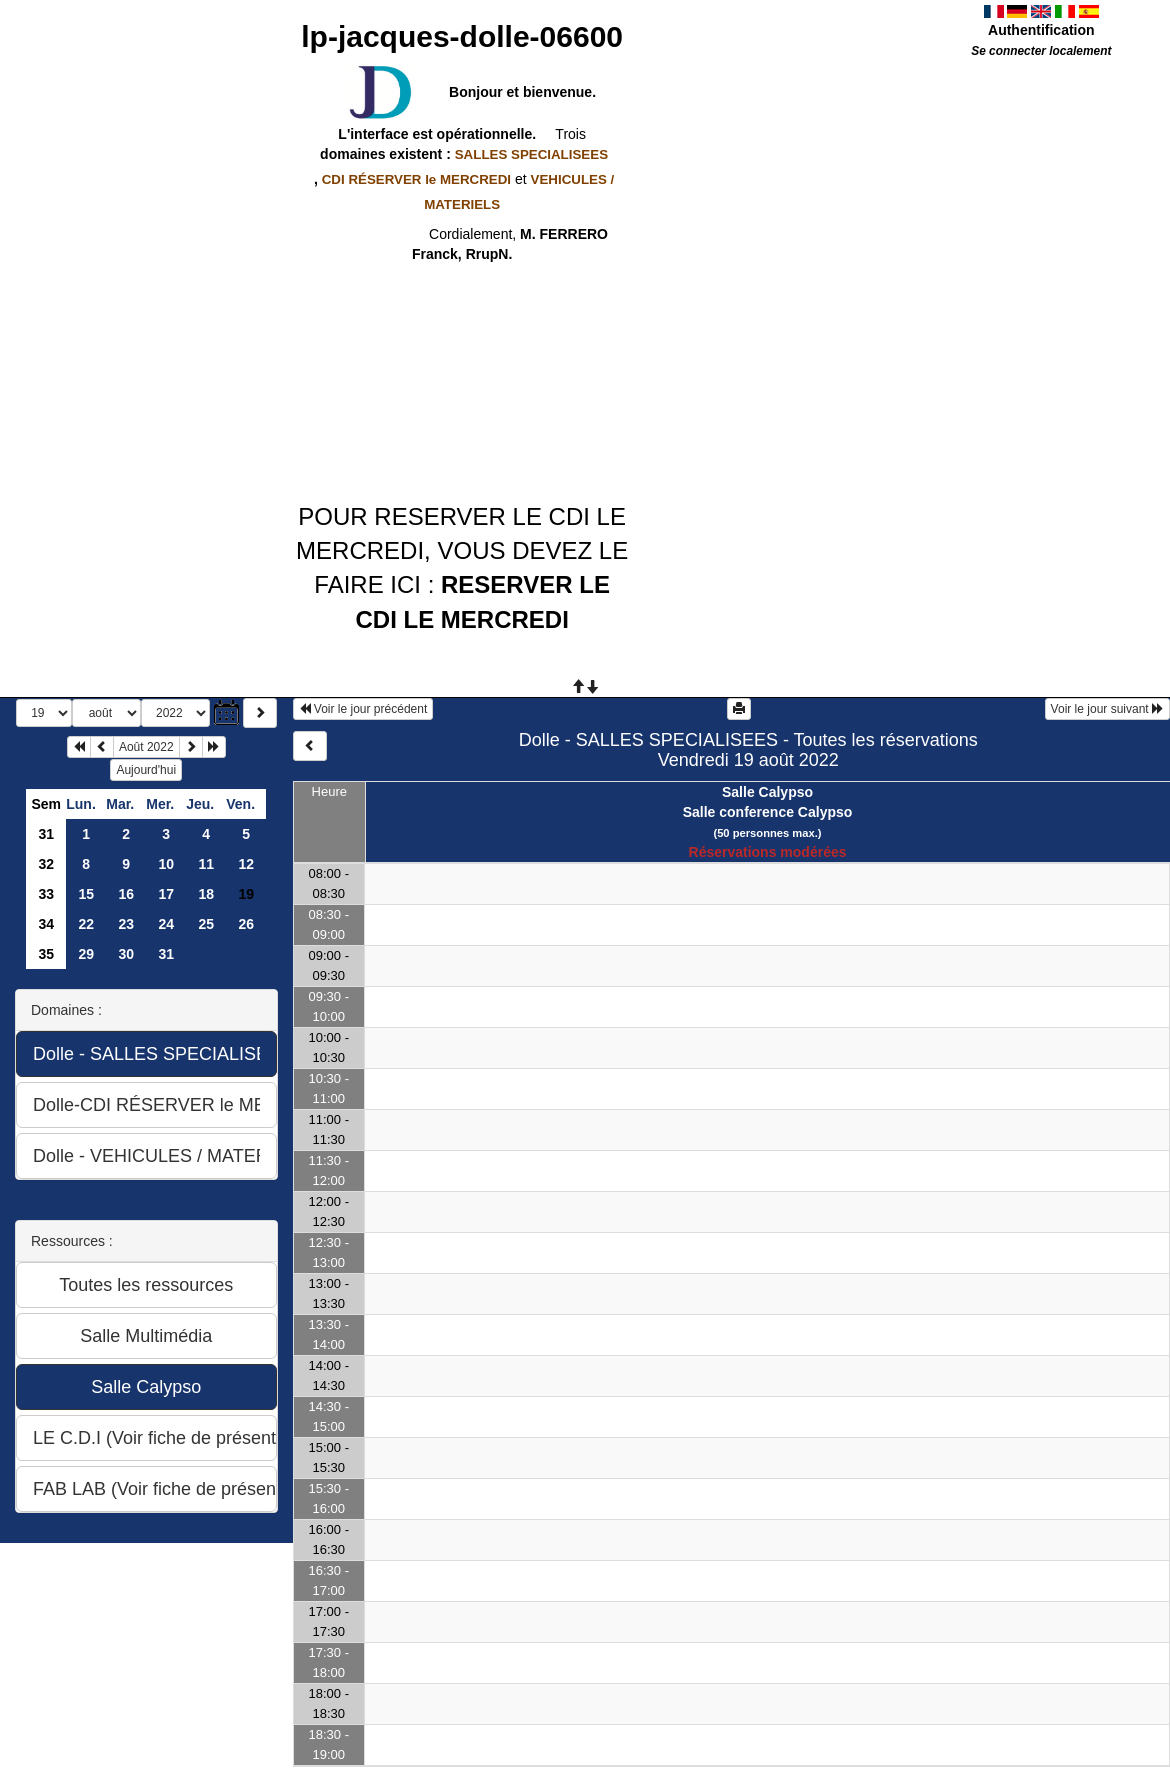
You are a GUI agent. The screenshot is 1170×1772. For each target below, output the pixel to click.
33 (46, 894)
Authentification (1041, 30)
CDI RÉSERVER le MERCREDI (416, 179)
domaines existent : (462, 154)
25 (206, 924)
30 (126, 954)
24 (166, 924)
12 (246, 864)
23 (126, 924)
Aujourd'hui (146, 770)
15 (86, 894)
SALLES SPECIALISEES (531, 154)
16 (126, 894)
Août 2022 (146, 747)
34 (46, 924)
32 (46, 864)
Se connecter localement (1041, 51)
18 (206, 894)
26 (246, 924)
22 (86, 924)
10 (166, 864)
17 (166, 894)
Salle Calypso (767, 792)
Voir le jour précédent (363, 709)
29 (86, 954)
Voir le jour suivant (1107, 709)
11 (206, 864)
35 (46, 954)
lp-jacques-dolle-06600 (462, 36)
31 (46, 834)
